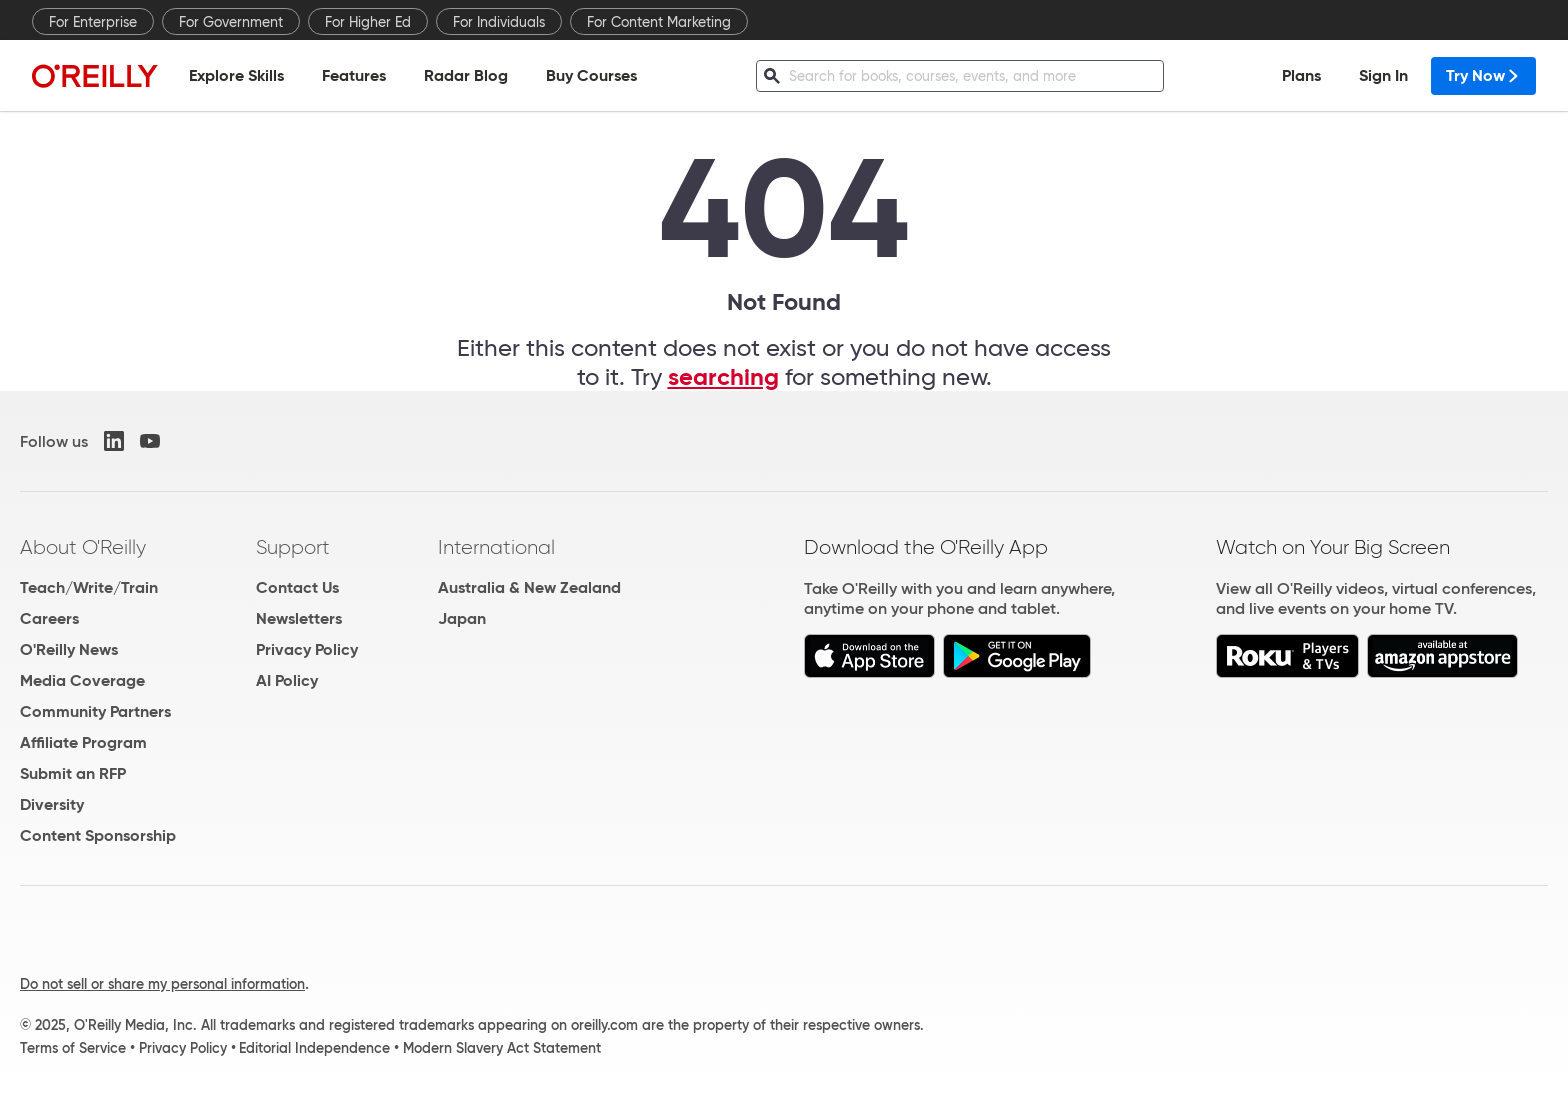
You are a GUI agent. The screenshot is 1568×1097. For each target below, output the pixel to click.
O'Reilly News (69, 649)
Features (354, 75)
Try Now (1483, 75)
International (496, 547)
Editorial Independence (314, 1048)
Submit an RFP (73, 773)
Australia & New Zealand (529, 587)
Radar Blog (466, 75)
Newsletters (299, 618)
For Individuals (499, 22)
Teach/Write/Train (89, 587)
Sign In (1383, 75)
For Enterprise (93, 22)
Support (293, 547)
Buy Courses (591, 75)
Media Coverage (82, 680)
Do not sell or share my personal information (162, 984)
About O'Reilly (83, 547)
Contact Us (297, 587)
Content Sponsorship (98, 835)
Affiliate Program (83, 742)
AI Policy (287, 680)
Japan (462, 618)
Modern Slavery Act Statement (502, 1048)
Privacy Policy (307, 649)
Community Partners (95, 711)
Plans (1301, 75)
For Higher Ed (368, 22)
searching (723, 377)
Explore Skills (236, 75)
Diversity (52, 804)
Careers (49, 618)
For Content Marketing (659, 22)
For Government (231, 22)
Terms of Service (73, 1048)
